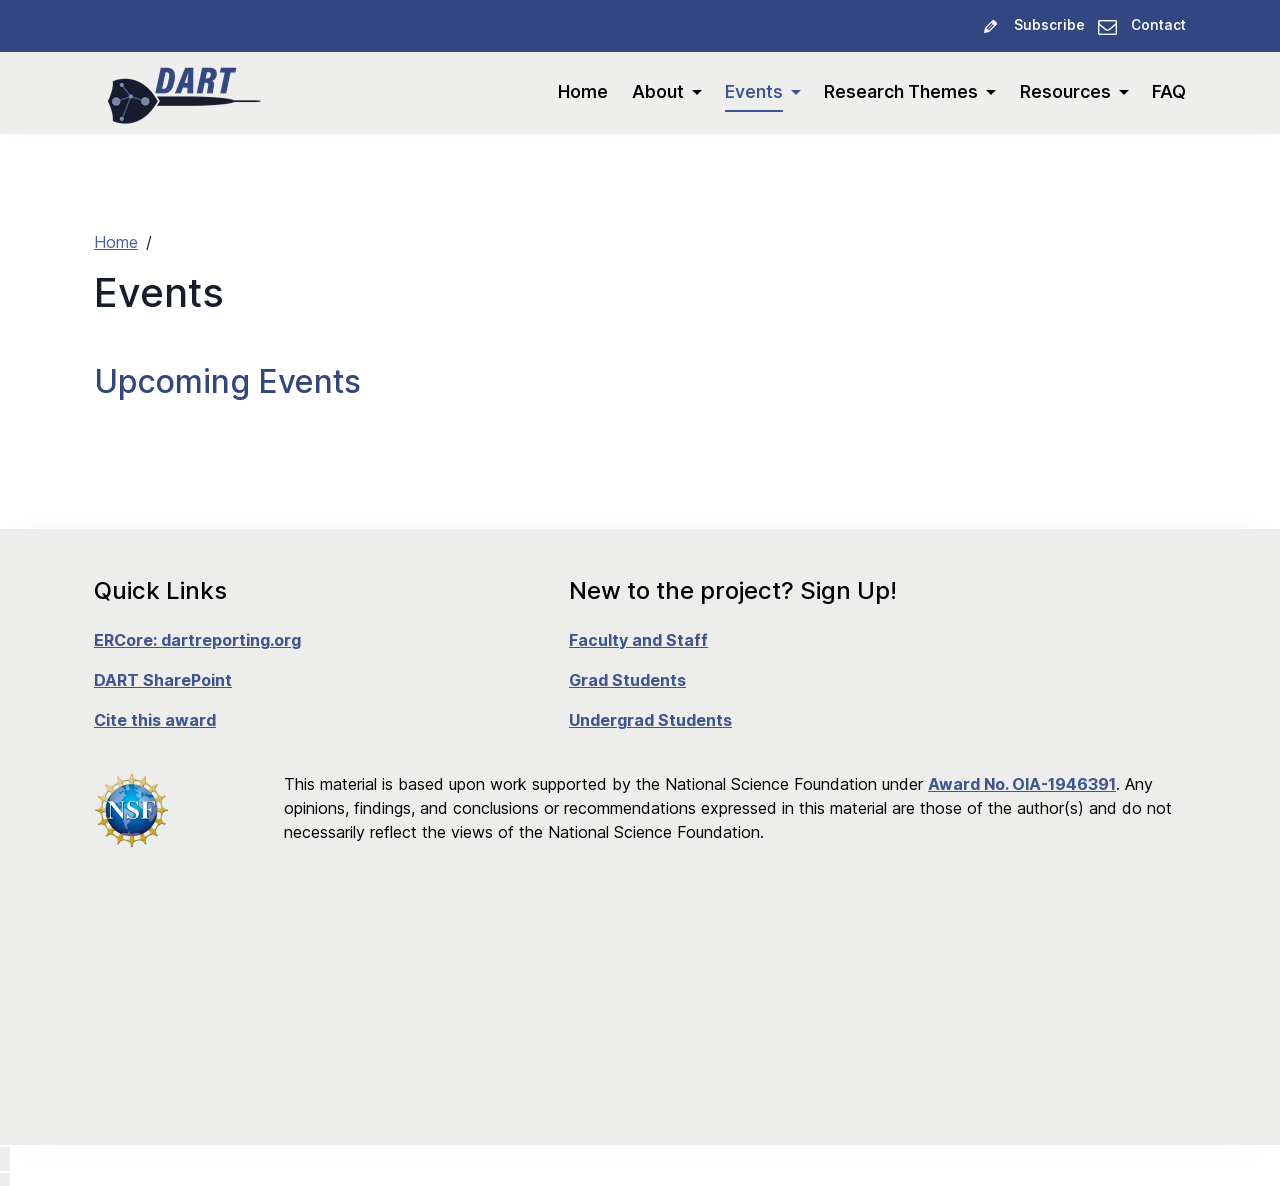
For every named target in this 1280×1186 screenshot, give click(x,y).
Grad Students (627, 680)
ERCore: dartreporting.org (197, 640)
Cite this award (155, 720)
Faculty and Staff (638, 640)
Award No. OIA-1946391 (1022, 784)
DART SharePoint (163, 680)
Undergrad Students (650, 720)
